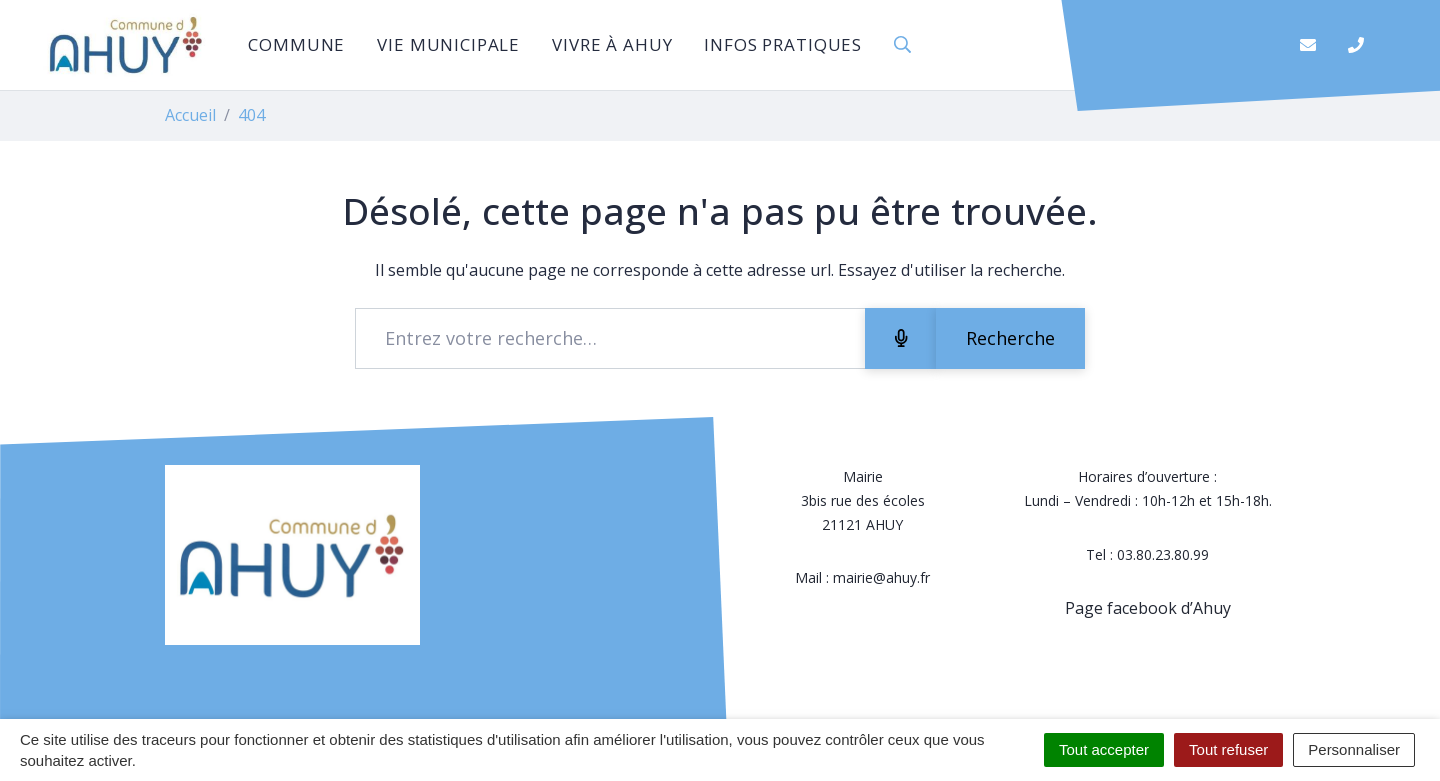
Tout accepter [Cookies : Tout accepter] (1104, 749)
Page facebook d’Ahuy (1148, 608)
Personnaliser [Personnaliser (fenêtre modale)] (1354, 749)
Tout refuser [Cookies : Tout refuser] (1228, 749)
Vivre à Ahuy (612, 44)
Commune (296, 44)
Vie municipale (448, 44)
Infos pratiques (783, 44)
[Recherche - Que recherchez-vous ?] (610, 338)
